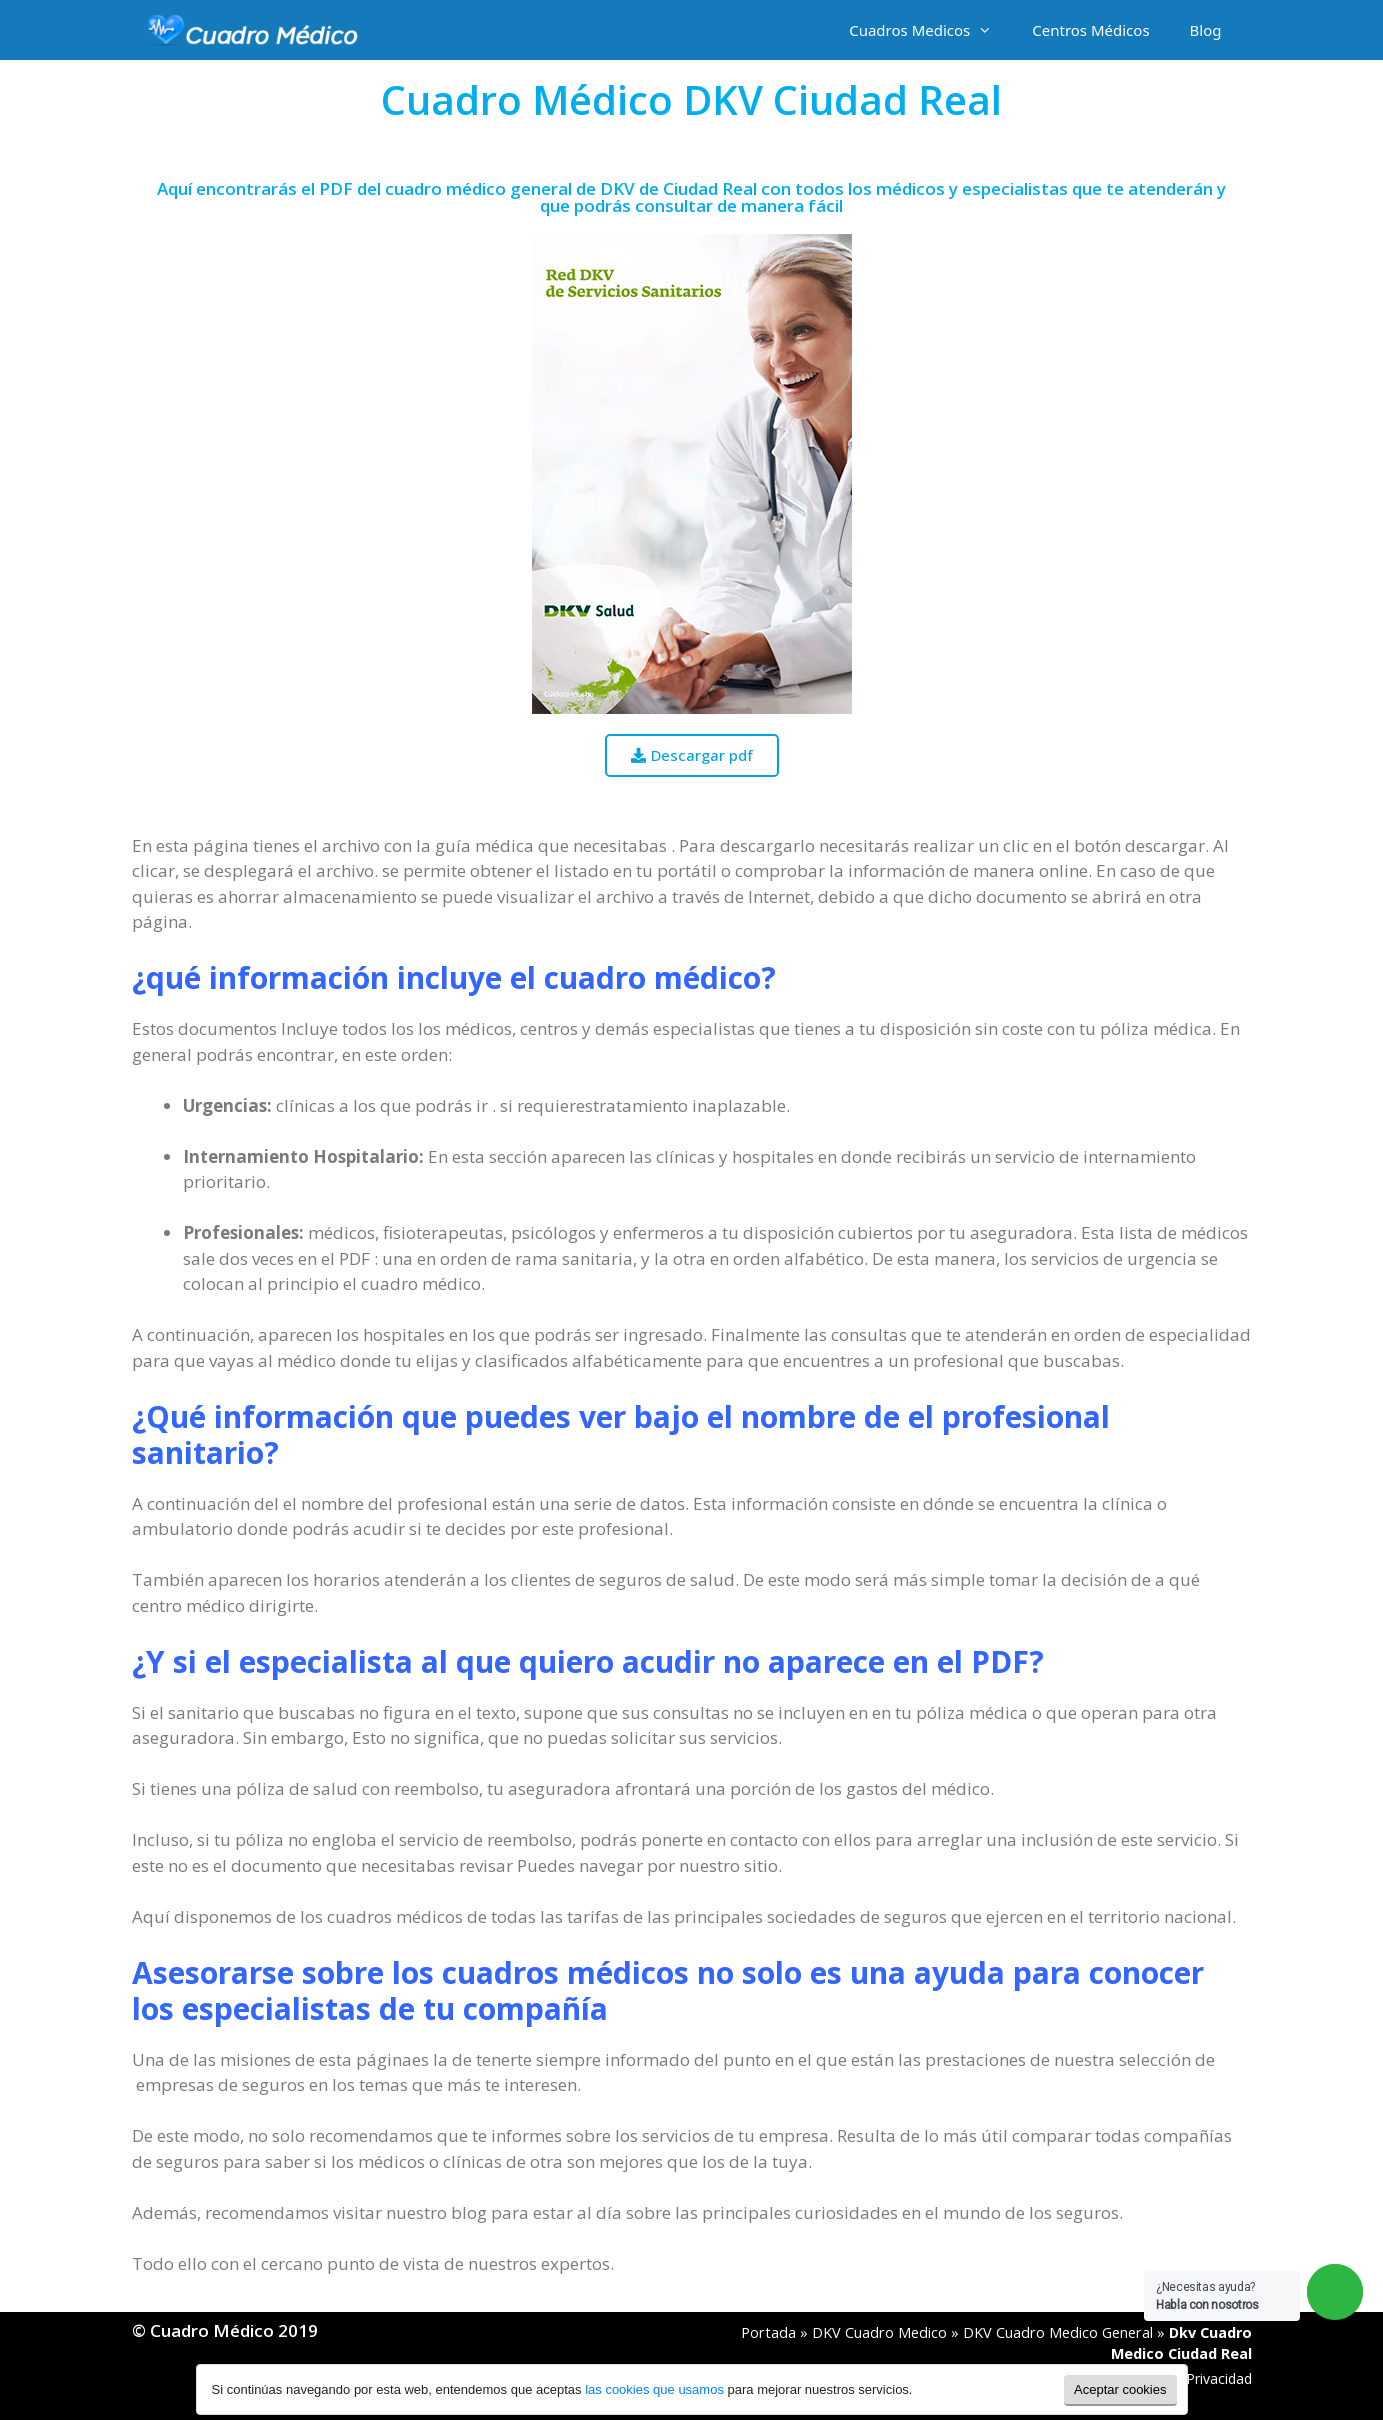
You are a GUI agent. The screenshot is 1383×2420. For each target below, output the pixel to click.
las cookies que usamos (654, 2389)
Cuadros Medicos (930, 30)
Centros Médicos (1090, 30)
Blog (1206, 30)
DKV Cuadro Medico (879, 2332)
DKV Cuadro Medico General (1058, 2332)
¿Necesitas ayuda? (1207, 2296)
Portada (768, 2332)
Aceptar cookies (1120, 2389)
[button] (692, 755)
